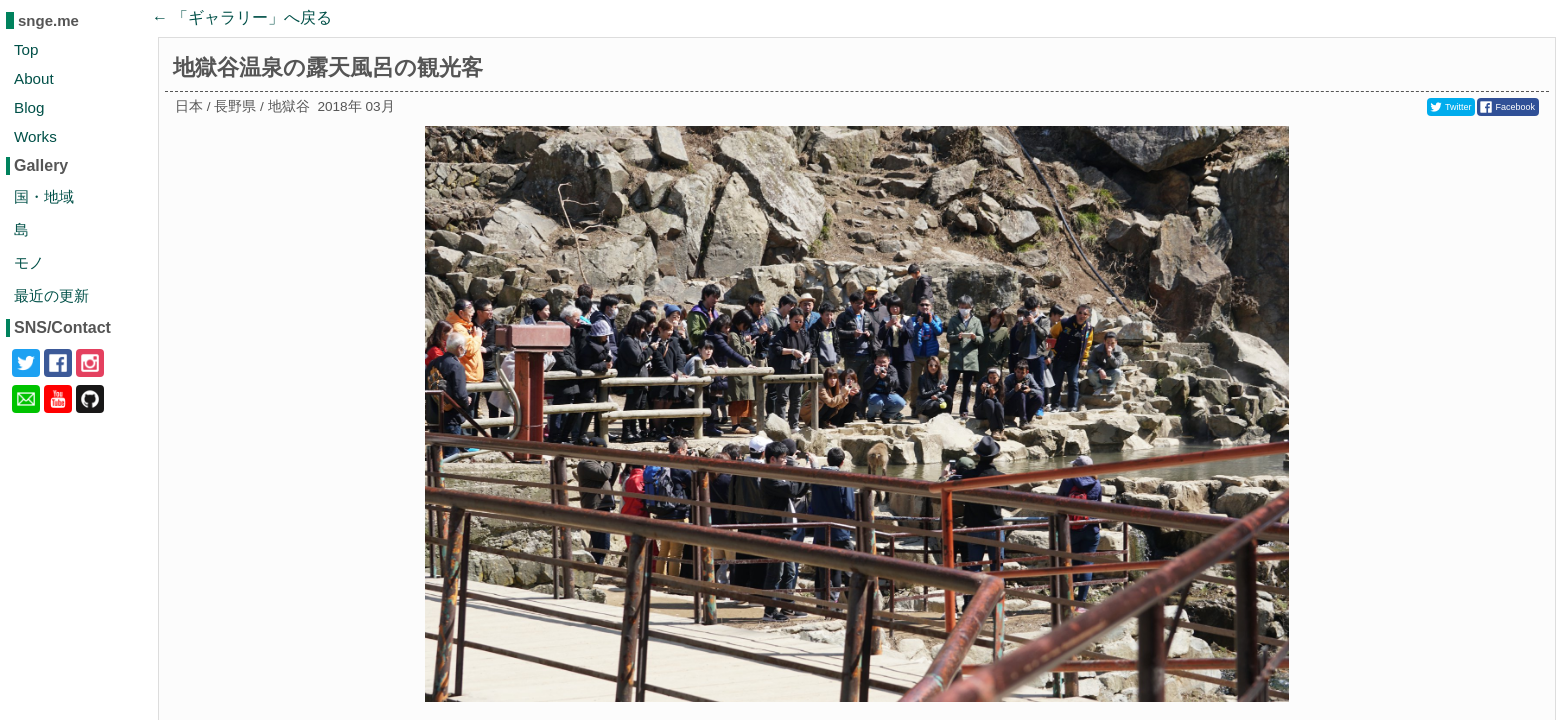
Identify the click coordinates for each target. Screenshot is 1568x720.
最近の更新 (51, 295)
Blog (29, 107)
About (34, 78)
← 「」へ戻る (242, 17)
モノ (29, 262)
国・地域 (44, 196)
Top (26, 49)
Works (35, 136)
